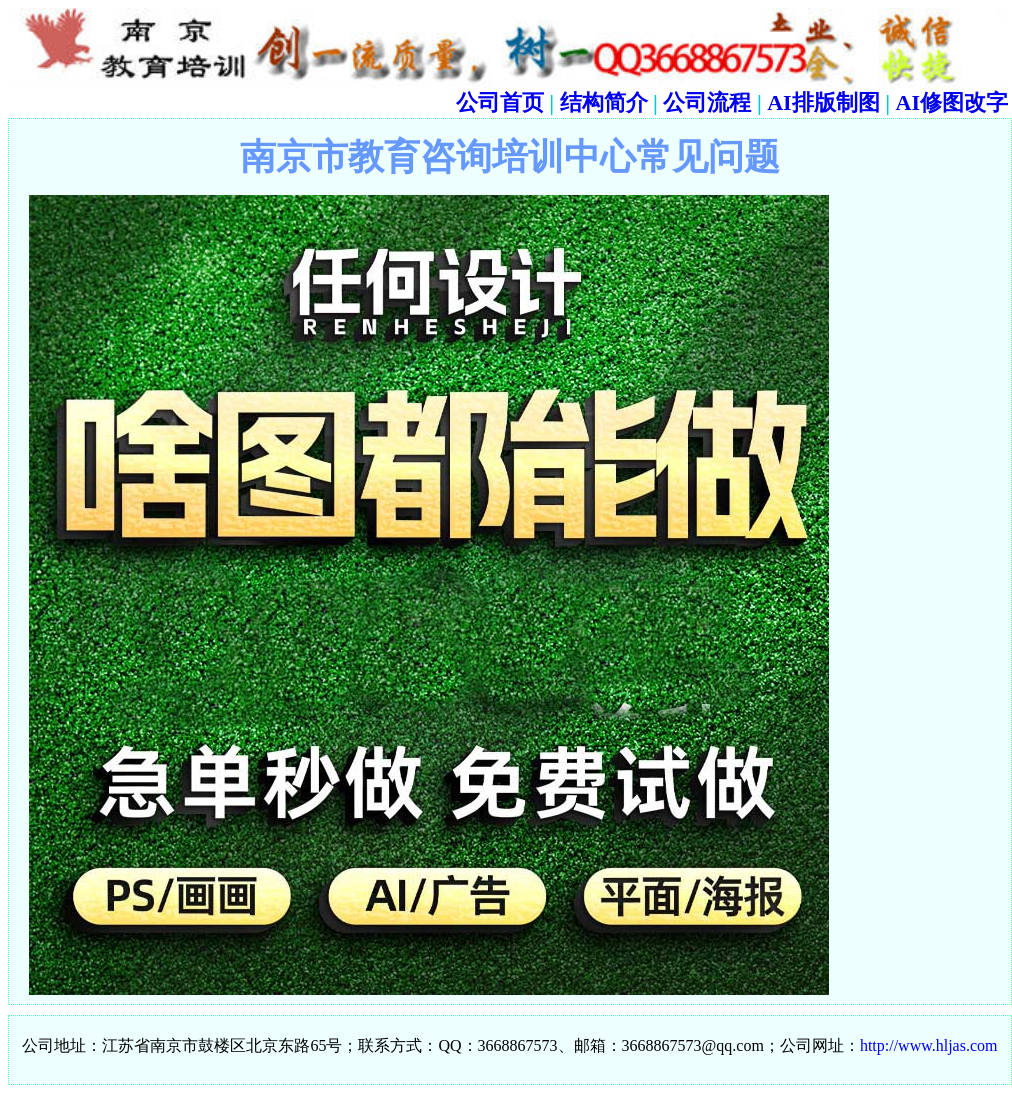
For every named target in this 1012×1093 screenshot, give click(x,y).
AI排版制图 (823, 102)
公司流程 (707, 102)
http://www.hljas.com (929, 1045)
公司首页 (500, 102)
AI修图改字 (952, 102)
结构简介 (604, 102)
